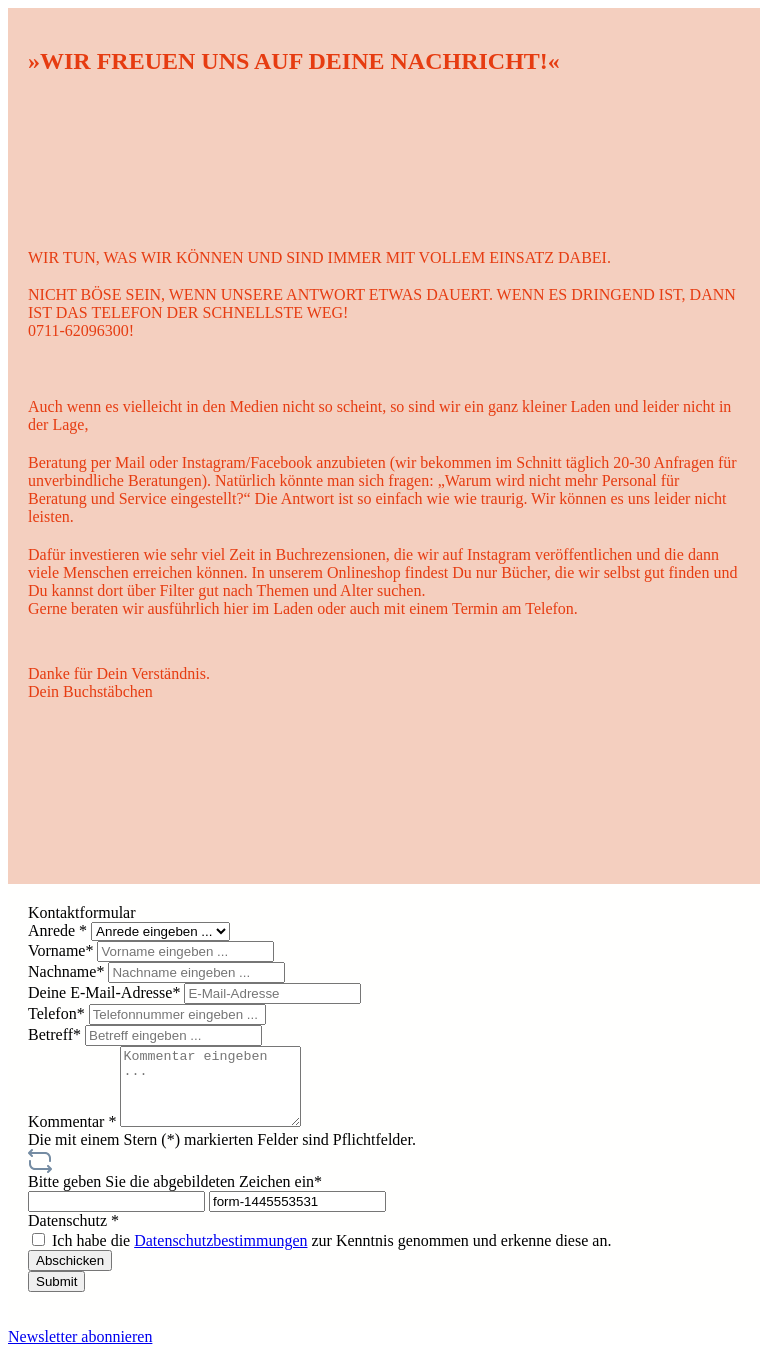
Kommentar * (74, 1136)
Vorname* (62, 950)
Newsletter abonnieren (80, 1351)
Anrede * (59, 930)
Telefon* (58, 1013)
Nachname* (68, 971)
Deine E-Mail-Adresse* (106, 992)
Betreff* (56, 1034)
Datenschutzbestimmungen (220, 1255)
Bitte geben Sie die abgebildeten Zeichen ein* (175, 1196)
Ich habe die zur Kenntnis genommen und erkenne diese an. (331, 1255)
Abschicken (70, 1275)
